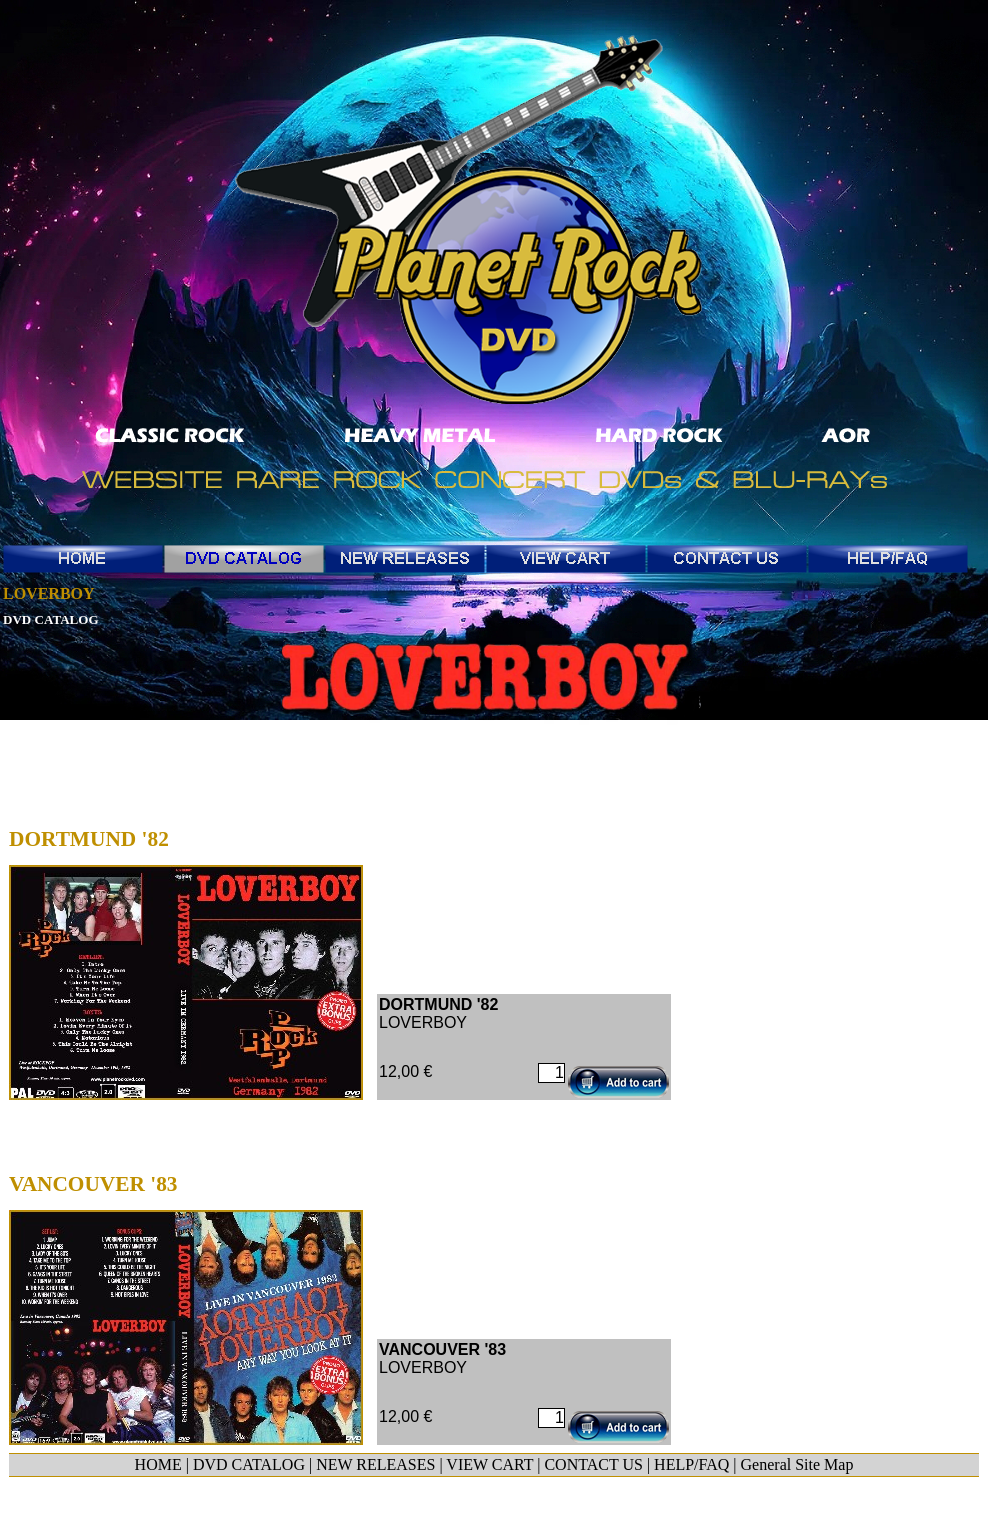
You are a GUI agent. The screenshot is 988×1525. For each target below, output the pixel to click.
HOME (158, 1464)
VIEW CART (489, 1464)
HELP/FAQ (691, 1464)
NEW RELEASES (375, 1464)
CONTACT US (593, 1464)
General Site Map (797, 1464)
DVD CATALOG (249, 1464)
